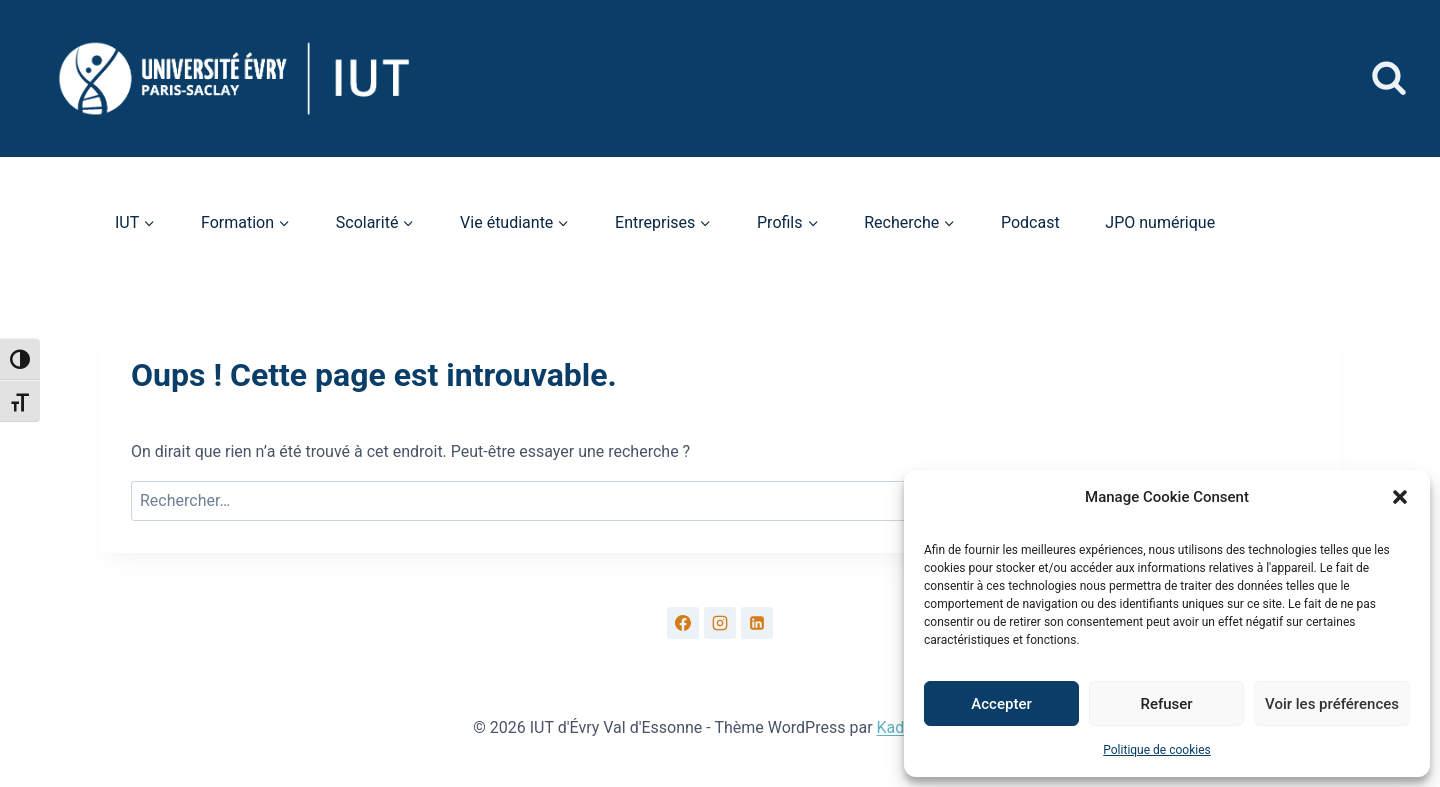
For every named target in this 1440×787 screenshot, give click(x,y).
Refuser (1166, 704)
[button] (1400, 497)
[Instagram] (720, 623)
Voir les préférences (1332, 704)
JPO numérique (1160, 222)
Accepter (1001, 704)
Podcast (1030, 222)
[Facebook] (683, 623)
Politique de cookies (1156, 750)
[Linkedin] (757, 623)
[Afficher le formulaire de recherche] (1389, 79)
